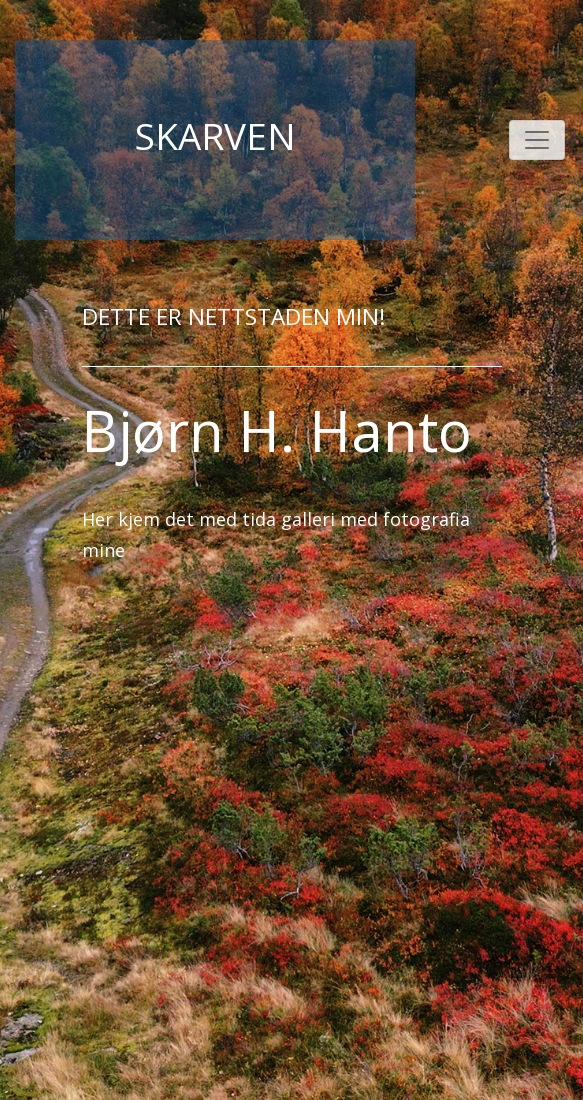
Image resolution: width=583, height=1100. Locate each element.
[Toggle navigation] (537, 140)
